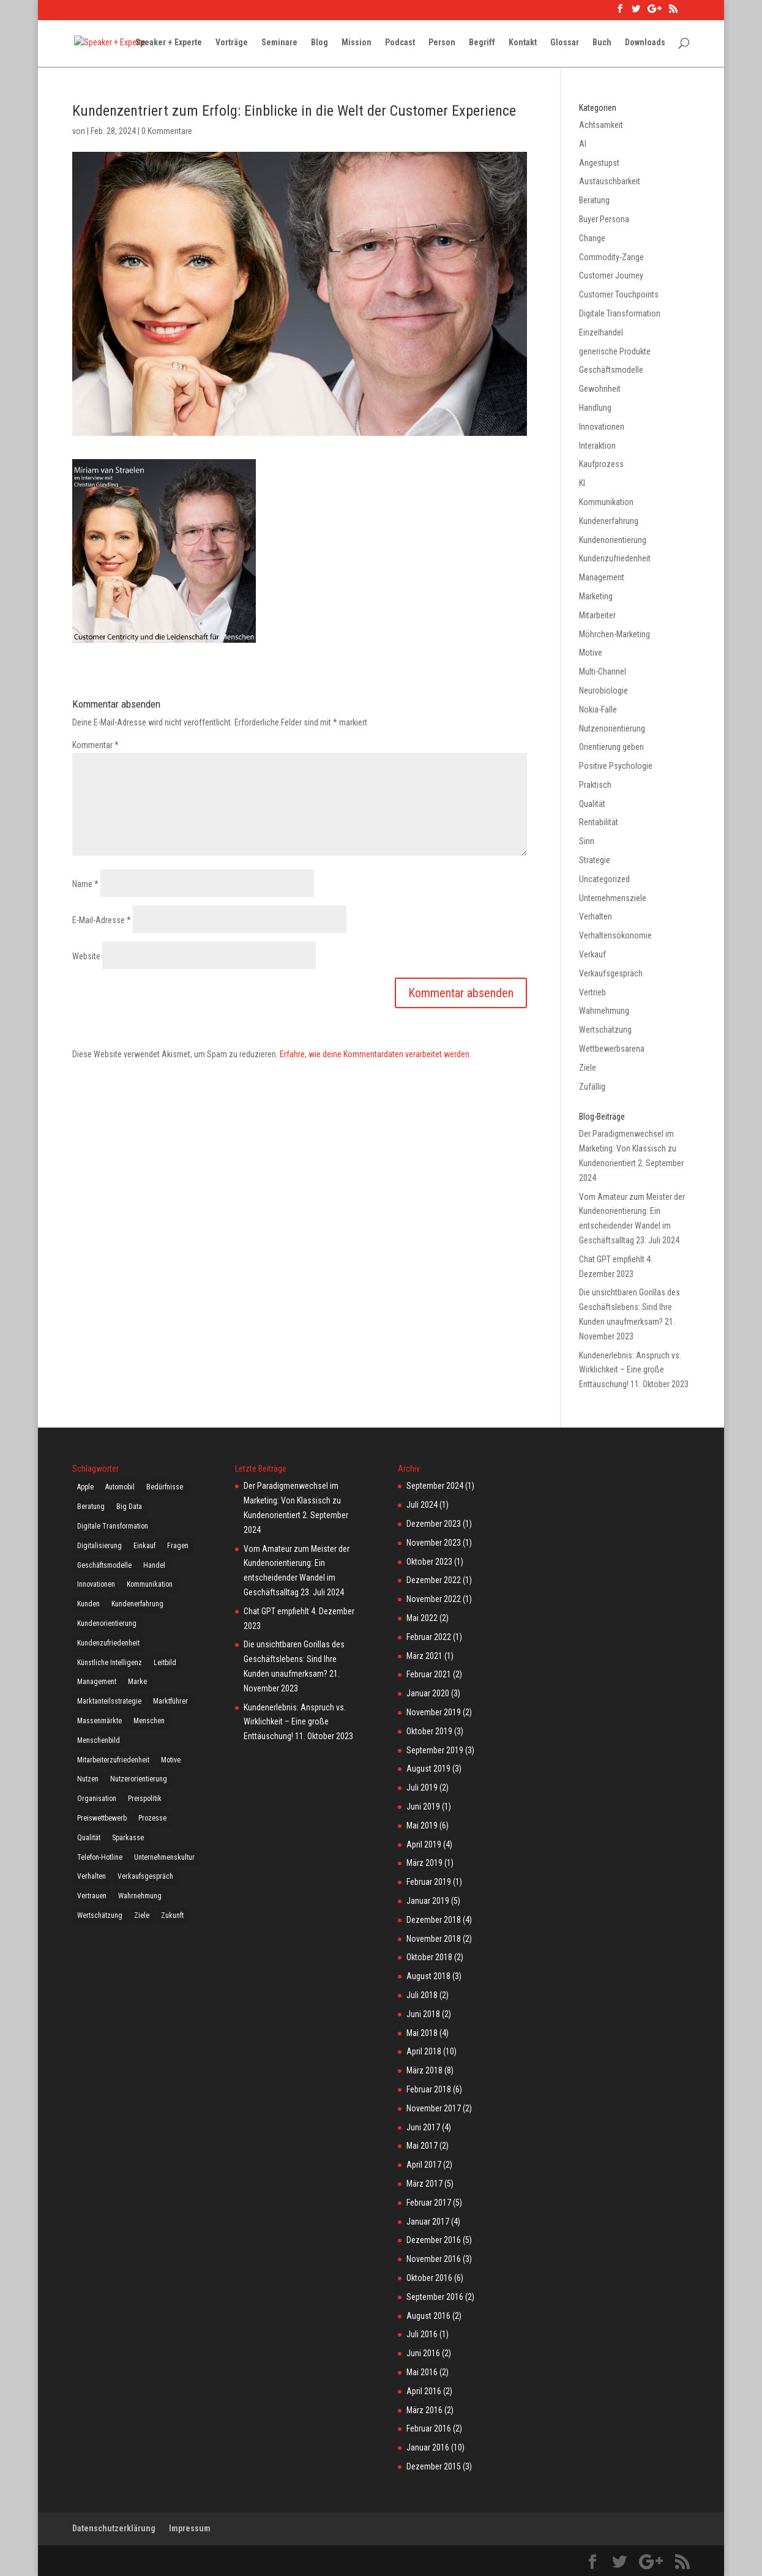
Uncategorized (604, 879)
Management (601, 577)
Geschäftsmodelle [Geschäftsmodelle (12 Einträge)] (104, 1565)
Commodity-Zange (611, 257)
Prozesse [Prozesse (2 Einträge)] (152, 1818)
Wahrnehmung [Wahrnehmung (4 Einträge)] (140, 1896)
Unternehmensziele (612, 898)
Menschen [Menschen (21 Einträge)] (149, 1721)
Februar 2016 (428, 2428)
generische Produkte (615, 351)
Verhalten (595, 916)
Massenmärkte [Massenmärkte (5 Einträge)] (99, 1721)
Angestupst (599, 163)
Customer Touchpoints (619, 294)
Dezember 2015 (433, 2466)
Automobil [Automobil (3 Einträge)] (120, 1487)
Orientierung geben (611, 747)
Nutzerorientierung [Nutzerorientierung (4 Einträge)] (138, 1779)
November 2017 (433, 2108)
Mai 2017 (422, 2146)
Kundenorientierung (612, 540)
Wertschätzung (605, 1030)
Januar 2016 (427, 2447)
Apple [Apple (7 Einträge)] (85, 1487)
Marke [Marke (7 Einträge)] (137, 1681)
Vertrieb (592, 992)
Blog (319, 43)
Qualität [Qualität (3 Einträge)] (88, 1837)
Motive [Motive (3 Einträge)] (171, 1760)
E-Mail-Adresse (101, 920)
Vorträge (231, 43)
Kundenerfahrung (608, 521)
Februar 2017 (428, 2202)
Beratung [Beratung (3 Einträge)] (91, 1506)
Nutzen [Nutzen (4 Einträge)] (88, 1779)
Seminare (279, 43)
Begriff (482, 43)
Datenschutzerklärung (113, 2528)
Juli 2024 (422, 1505)
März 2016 (424, 2410)
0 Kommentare (166, 131)
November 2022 (433, 1599)
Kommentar (95, 745)
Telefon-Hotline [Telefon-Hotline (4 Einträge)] (99, 1857)
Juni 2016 (423, 2353)
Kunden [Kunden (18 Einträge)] (88, 1604)
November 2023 (433, 1543)
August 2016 (428, 2316)
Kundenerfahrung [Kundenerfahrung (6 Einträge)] (137, 1604)
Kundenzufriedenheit (615, 558)
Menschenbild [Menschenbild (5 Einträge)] (98, 1740)
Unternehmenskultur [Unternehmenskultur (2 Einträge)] (164, 1857)
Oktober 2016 (429, 2278)
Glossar (564, 43)
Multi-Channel (602, 671)
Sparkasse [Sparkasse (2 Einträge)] (128, 1837)
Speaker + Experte (168, 43)
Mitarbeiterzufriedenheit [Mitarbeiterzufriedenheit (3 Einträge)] (113, 1760)
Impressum (190, 2528)
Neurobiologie (603, 690)
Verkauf (592, 954)
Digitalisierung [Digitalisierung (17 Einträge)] (99, 1545)
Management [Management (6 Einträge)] (96, 1681)
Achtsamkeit (601, 125)
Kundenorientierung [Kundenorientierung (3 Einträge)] (106, 1623)
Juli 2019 (422, 1787)
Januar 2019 (427, 1901)
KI (582, 483)
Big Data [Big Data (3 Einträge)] (129, 1506)
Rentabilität (598, 822)
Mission (357, 43)
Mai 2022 (422, 1618)
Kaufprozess (601, 464)
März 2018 (424, 2070)
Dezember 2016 (433, 2240)
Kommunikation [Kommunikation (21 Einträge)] (150, 1584)
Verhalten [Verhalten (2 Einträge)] (91, 1876)
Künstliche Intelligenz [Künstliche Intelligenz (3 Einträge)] (109, 1662)
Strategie (594, 860)
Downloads (645, 43)
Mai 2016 (422, 2372)
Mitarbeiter (597, 615)
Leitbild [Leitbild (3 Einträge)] (165, 1662)
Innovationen (601, 427)
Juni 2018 (423, 2014)
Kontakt (523, 43)
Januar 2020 (427, 1693)
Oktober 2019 (429, 1731)
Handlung (595, 408)
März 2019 (424, 1863)
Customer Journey (611, 275)
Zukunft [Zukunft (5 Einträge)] (172, 1915)
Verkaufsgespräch (611, 973)
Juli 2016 (422, 2334)
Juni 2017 (423, 2127)
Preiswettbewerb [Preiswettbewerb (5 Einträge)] (102, 1818)
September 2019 (434, 1750)
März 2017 (424, 2183)
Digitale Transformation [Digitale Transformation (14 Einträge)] (112, 1526)
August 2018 (428, 1976)
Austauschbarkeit (609, 181)
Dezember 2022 (433, 1580)
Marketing (596, 596)
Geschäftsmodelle (611, 370)
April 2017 (423, 2165)
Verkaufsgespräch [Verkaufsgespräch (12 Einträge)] (145, 1876)
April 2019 (423, 1844)
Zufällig (592, 1086)
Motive (590, 652)
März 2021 (424, 1656)
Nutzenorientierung (612, 728)
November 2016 (433, 2259)
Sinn (586, 841)
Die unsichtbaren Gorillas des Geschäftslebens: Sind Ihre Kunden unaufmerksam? (629, 1307)
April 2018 (423, 2051)
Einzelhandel (601, 332)
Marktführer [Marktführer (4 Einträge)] (170, 1701)
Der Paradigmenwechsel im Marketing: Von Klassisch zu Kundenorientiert (627, 1148)
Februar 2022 (428, 1637)
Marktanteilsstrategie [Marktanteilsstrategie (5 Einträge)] (109, 1701)
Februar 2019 (428, 1882)
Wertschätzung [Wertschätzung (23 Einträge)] (99, 1915)
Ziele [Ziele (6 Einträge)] (141, 1915)
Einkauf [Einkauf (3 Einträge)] (144, 1545)
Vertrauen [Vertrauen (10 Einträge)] (91, 1896)
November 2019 (433, 1712)
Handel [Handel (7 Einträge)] (154, 1565)
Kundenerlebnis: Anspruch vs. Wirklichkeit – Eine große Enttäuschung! (630, 1370)
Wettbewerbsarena (611, 1049)
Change (592, 238)
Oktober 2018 (429, 1957)
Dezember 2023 (433, 1524)
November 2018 (433, 1939)
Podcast (400, 43)
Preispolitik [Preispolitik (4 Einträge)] (145, 1798)
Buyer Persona (604, 219)
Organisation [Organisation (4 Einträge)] (96, 1798)
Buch (601, 43)
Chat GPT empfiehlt (611, 1259)
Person (441, 43)
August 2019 (428, 1768)
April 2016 (423, 2391)
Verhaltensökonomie (615, 935)
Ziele (587, 1068)
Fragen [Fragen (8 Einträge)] (178, 1545)
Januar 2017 (427, 2221)
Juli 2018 (422, 1995)
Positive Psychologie (615, 766)
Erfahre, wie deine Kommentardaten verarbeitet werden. (375, 1054)
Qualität (592, 804)
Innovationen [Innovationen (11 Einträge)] (96, 1584)
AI (582, 144)
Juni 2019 (423, 1806)
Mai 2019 (422, 1825)
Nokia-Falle (598, 709)
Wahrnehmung (604, 1011)
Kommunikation (606, 502)
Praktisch (595, 785)
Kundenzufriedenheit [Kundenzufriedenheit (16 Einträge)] (108, 1643)
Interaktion (597, 446)
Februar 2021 (428, 1674)
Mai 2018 (422, 2033)
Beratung (594, 200)
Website (86, 956)
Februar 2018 (428, 2089)
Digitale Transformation (619, 313)
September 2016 (434, 2297)
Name (85, 884)
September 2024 (434, 1486)
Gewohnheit (600, 389)
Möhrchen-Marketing (614, 634)
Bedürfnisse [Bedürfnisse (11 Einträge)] (164, 1487)
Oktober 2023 (429, 1562)
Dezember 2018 (433, 1920)
